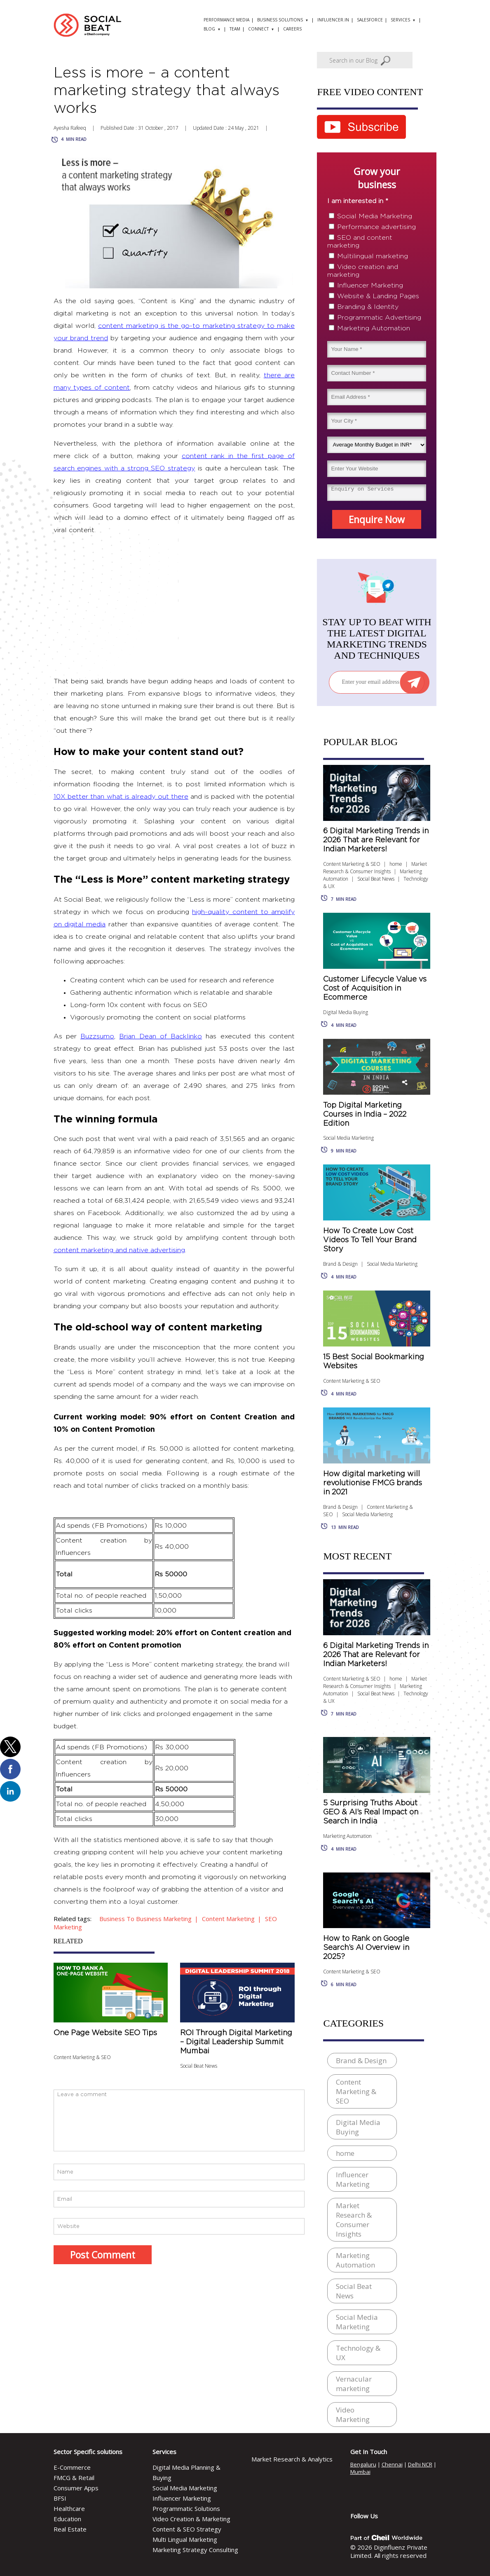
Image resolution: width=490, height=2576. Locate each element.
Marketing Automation (373, 328)
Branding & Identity (368, 307)
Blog (209, 29)
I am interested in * (357, 201)
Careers (292, 29)
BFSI (60, 2498)
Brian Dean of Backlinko (160, 1036)
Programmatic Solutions (186, 2508)
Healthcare (69, 2508)
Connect (258, 29)
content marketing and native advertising (119, 1250)
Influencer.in (333, 20)
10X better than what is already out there (121, 796)
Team (235, 29)
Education (67, 2519)
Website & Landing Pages (378, 296)
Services (400, 20)
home (395, 863)
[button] (10, 1747)
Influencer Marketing (370, 285)
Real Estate (70, 2529)
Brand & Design (340, 1263)
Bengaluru (363, 2464)
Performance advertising (376, 227)
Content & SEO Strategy (186, 2529)
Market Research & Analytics (292, 2459)
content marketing (228, 1918)
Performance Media (226, 20)
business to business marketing (145, 1918)
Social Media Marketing (374, 216)
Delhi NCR (420, 2464)
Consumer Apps (76, 2488)
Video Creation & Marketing (191, 2519)
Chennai (392, 2464)
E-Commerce (72, 2467)
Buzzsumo (97, 1036)
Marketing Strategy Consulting (195, 2550)
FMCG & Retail (74, 2477)
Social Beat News (198, 2065)
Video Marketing (353, 2414)
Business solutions (280, 20)
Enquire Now (377, 519)
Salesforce (370, 20)
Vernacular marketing (354, 2383)
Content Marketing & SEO (82, 2057)
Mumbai (360, 2471)
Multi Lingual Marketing (184, 2539)
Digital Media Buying (345, 1012)
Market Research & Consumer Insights (375, 867)
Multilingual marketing (372, 256)
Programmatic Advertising (379, 317)
